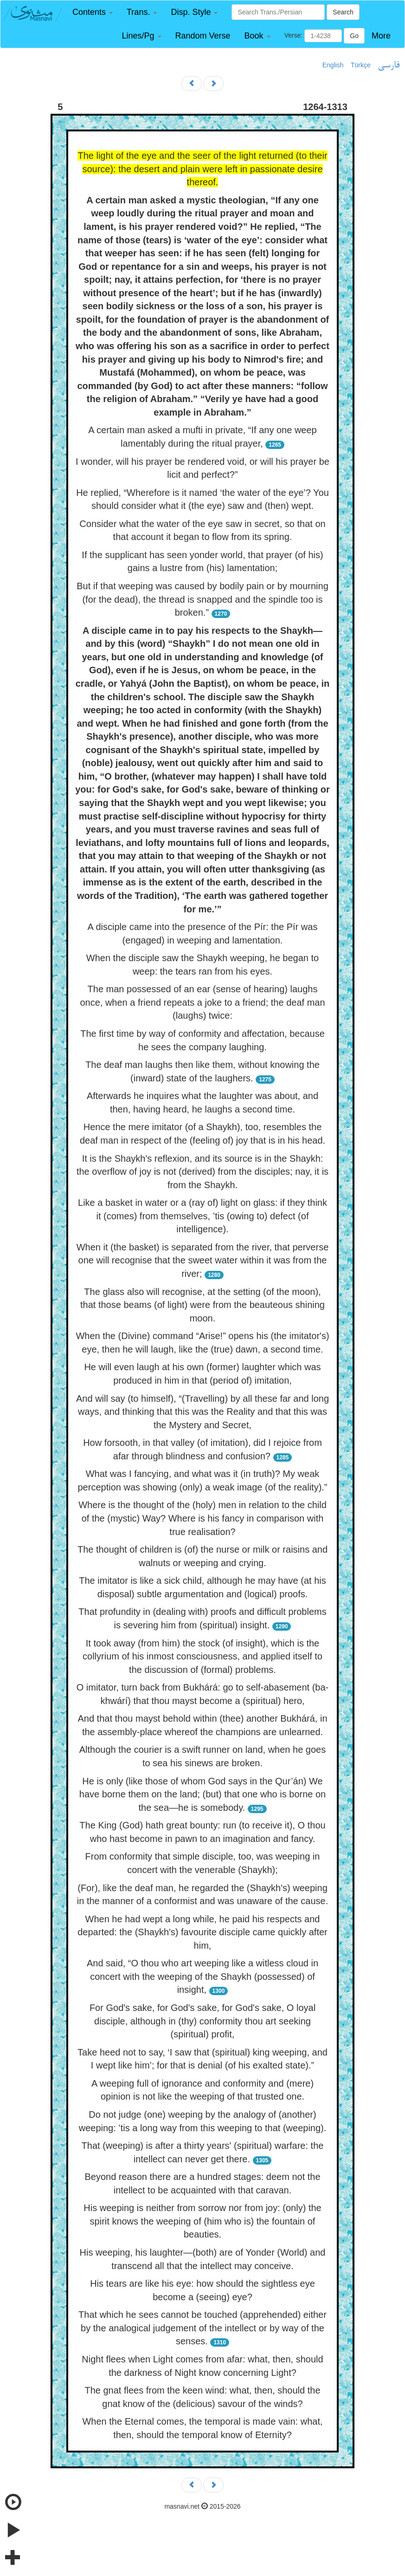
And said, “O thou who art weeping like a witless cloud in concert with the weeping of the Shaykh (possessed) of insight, (202, 1976)
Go (354, 35)
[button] (92, 12)
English (333, 65)
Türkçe (361, 65)
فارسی (388, 65)
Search (343, 12)
